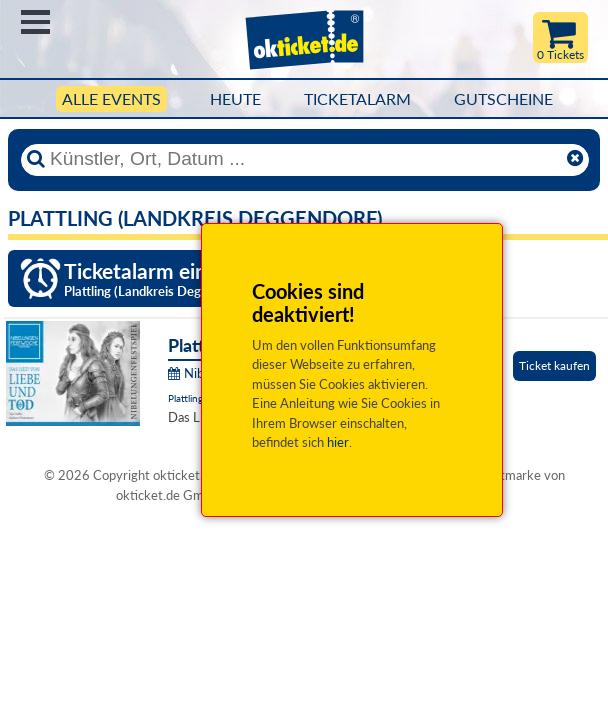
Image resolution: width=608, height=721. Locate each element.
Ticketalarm (357, 99)
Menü (35, 22)
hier (338, 442)
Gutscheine (503, 99)
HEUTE (235, 99)
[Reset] (575, 159)
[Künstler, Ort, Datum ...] (303, 159)
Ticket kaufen (554, 365)
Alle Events (111, 99)
